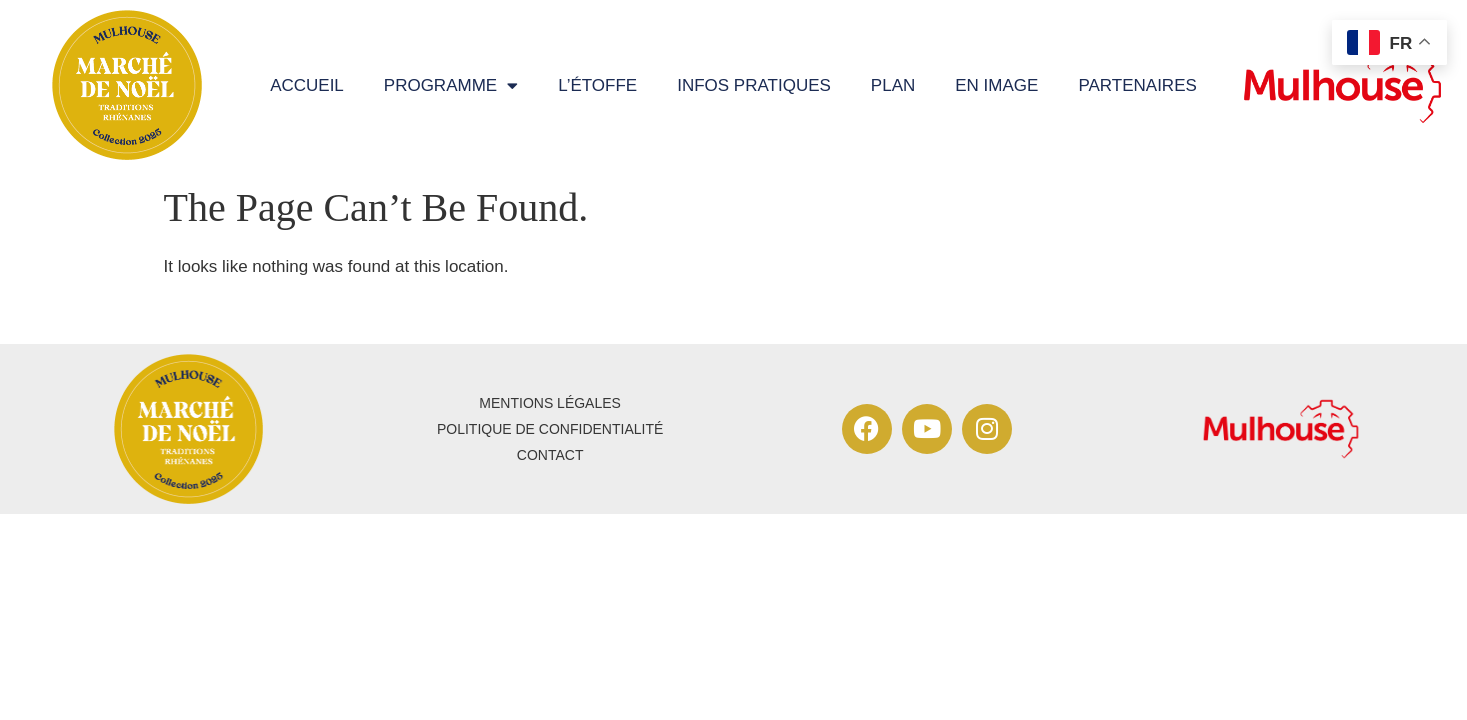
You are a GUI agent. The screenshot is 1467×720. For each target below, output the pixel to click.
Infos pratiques (754, 85)
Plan (893, 85)
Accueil (307, 85)
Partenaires (1137, 85)
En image (996, 85)
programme (451, 85)
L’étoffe (597, 85)
